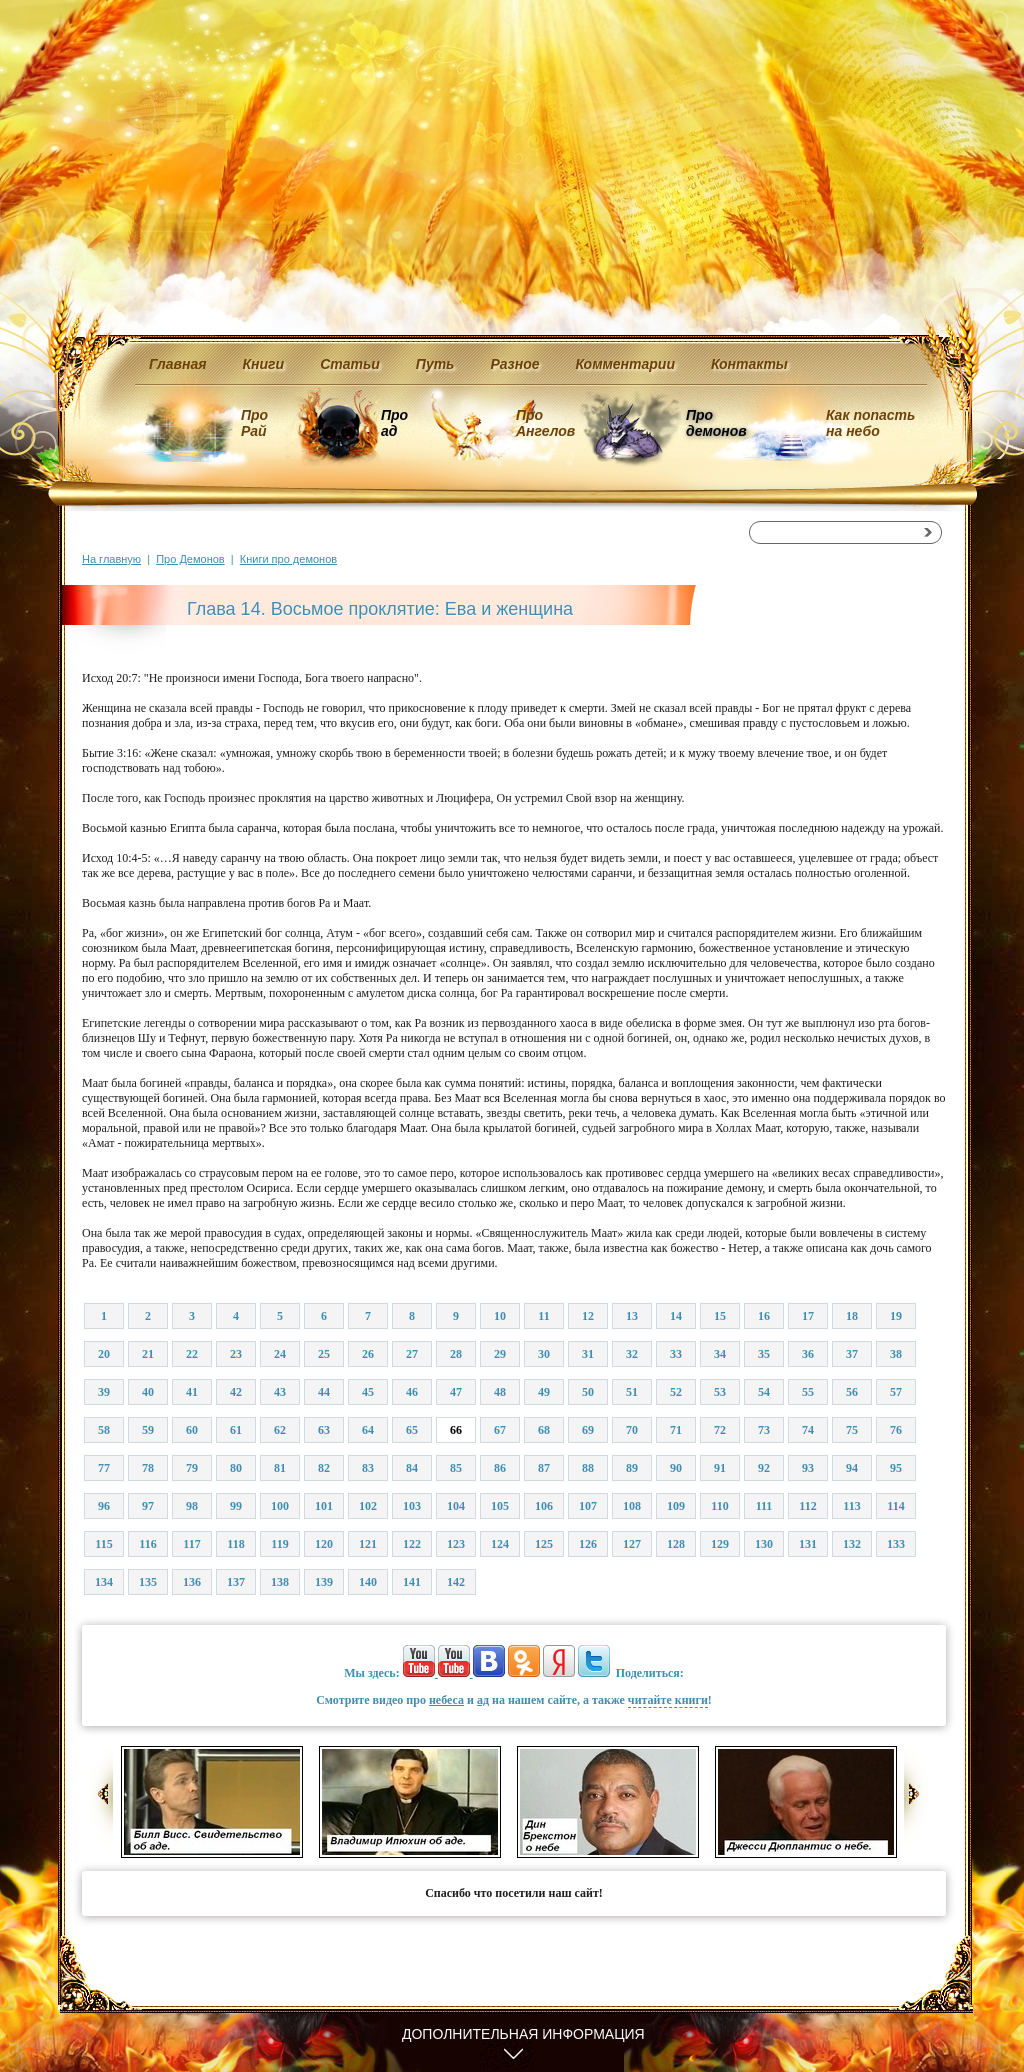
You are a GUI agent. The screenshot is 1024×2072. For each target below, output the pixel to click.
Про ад (393, 423)
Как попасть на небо (870, 423)
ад (483, 1700)
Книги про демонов (288, 559)
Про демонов (716, 423)
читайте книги (668, 1700)
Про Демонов (190, 559)
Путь (435, 364)
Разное (514, 364)
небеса (446, 1700)
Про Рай (254, 423)
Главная (178, 364)
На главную (111, 559)
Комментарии (625, 364)
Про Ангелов (545, 423)
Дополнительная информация (523, 2034)
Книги (264, 364)
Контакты (749, 364)
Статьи (350, 364)
